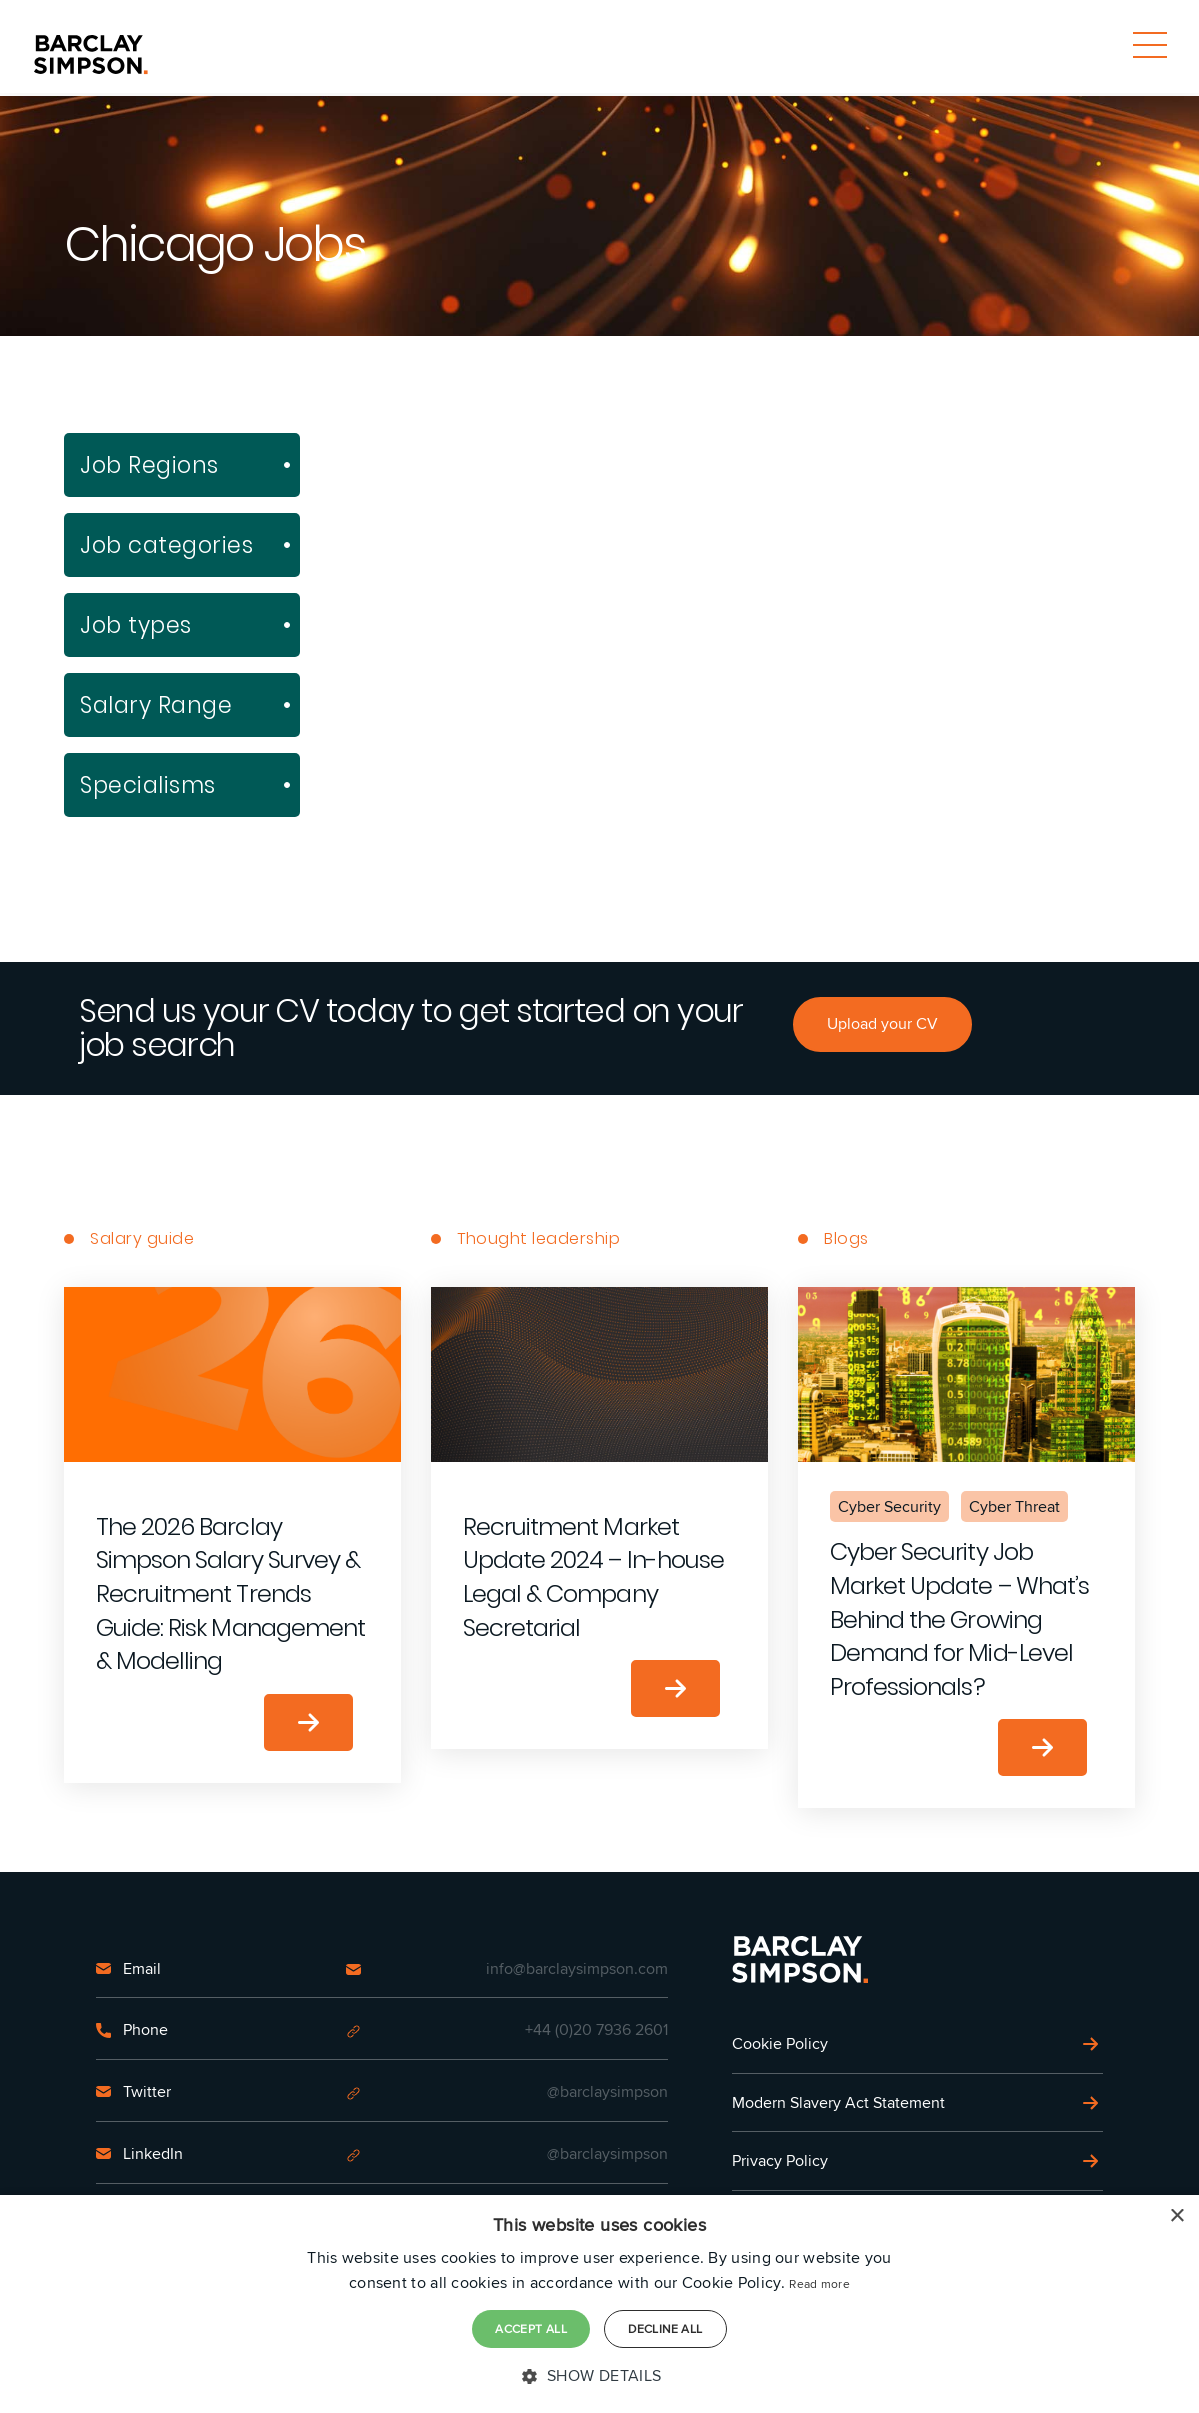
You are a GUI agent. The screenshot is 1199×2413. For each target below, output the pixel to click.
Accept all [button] (531, 2328)
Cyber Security (889, 1506)
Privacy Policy (780, 2160)
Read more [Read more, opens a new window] (819, 2283)
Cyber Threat (1014, 1506)
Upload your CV (882, 1023)
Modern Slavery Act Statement (838, 2102)
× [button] (1176, 2216)
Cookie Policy (780, 2043)
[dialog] (599, 2304)
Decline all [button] (665, 2328)
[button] (599, 2376)
